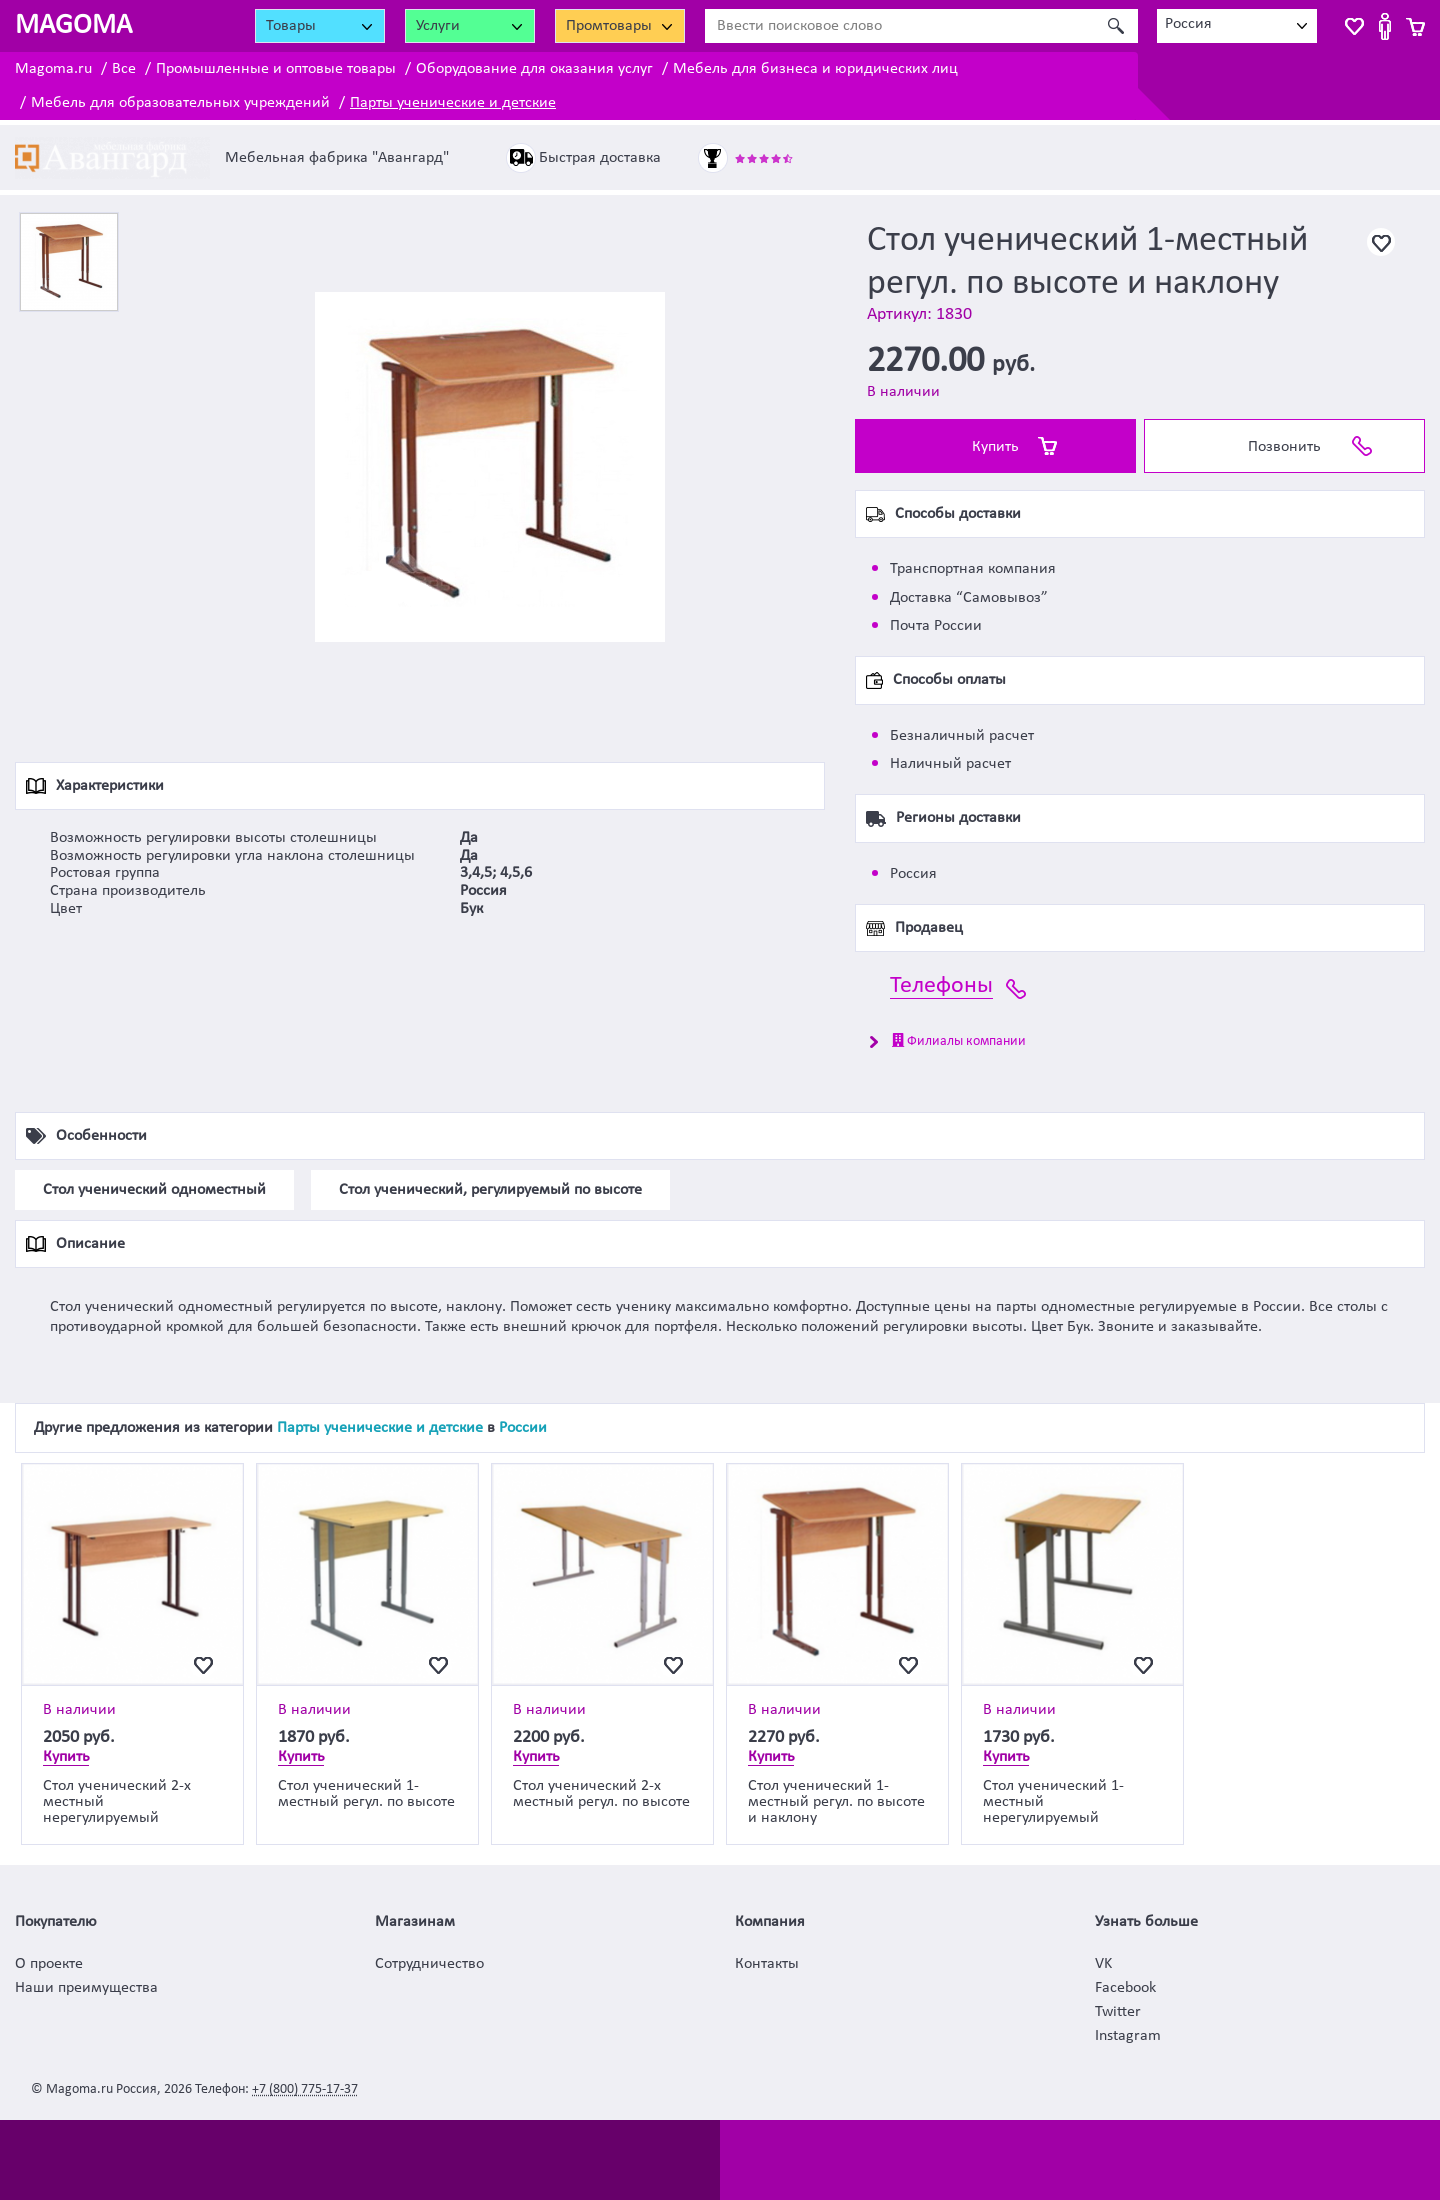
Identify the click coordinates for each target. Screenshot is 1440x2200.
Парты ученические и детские (453, 103)
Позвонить (1284, 447)
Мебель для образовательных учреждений (180, 103)
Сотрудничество (429, 1964)
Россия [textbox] (1188, 24)
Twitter (1118, 2012)
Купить (995, 447)
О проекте (49, 1964)
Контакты (767, 1964)
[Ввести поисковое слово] (899, 26)
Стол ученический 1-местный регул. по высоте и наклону (836, 1802)
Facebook (1125, 1988)
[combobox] (1237, 26)
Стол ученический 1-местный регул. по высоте (366, 1794)
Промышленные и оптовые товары (276, 69)
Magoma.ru (53, 69)
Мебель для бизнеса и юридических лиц (815, 69)
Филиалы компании (959, 1041)
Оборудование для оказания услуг (534, 69)
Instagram (1128, 2036)
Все (124, 69)
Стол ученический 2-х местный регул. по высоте (601, 1794)
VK (1103, 1964)
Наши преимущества (86, 1988)
